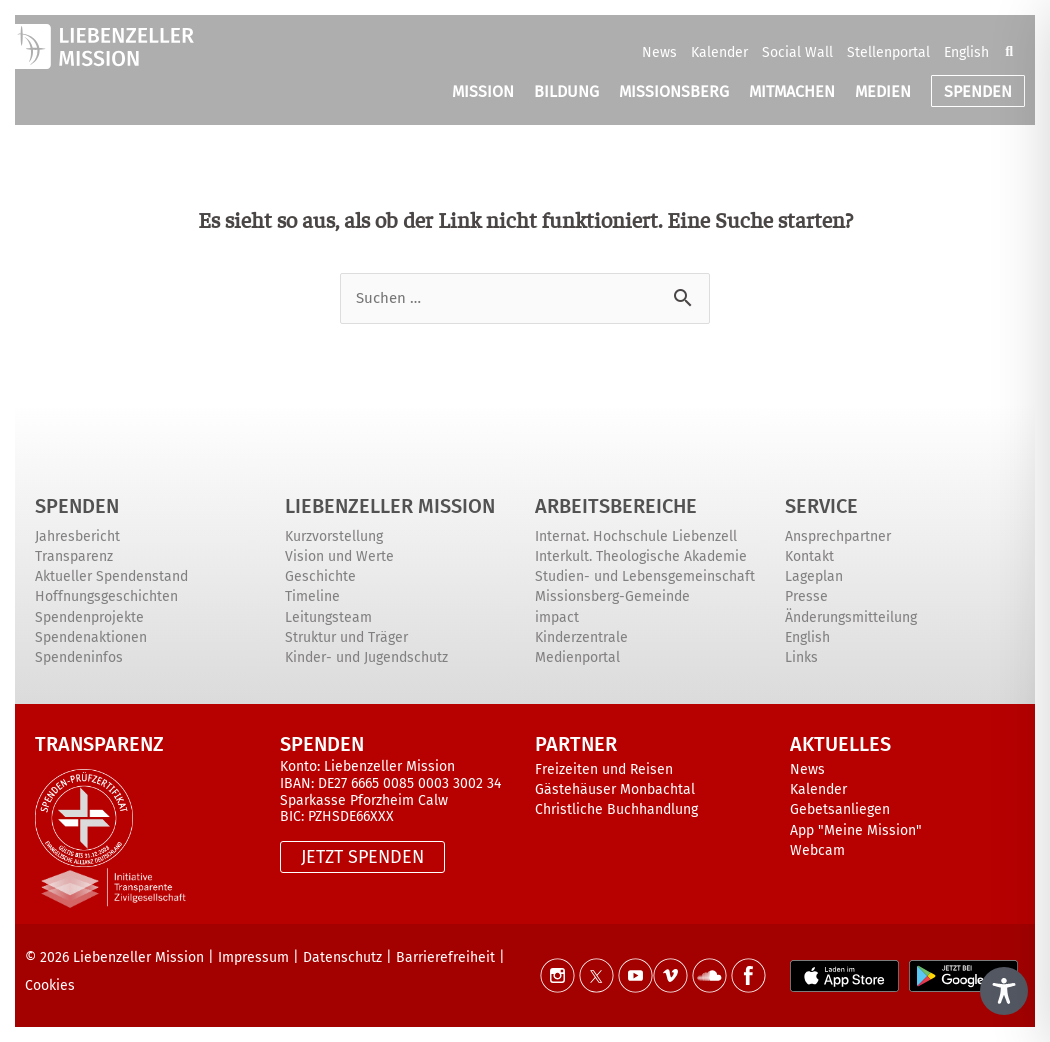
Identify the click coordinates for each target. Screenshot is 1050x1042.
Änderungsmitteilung (851, 617)
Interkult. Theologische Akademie (641, 556)
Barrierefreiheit (445, 957)
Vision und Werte (339, 556)
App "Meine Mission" (856, 830)
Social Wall (797, 52)
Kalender (719, 52)
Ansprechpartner (838, 536)
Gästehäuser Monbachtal (615, 789)
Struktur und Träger (346, 637)
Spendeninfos (79, 657)
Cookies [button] (50, 985)
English (966, 52)
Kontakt (809, 556)
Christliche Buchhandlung (616, 809)
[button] (1009, 52)
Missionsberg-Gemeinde (612, 596)
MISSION (483, 91)
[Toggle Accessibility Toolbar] (1004, 991)
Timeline (312, 596)
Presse (806, 596)
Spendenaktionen (91, 637)
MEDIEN (883, 91)
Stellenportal (888, 52)
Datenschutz (342, 957)
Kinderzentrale (581, 637)
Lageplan (814, 576)
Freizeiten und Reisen (604, 769)
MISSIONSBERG (674, 91)
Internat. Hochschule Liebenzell (636, 536)
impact (557, 617)
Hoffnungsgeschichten (106, 596)
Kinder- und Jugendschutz (366, 657)
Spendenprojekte (89, 617)
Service (821, 506)
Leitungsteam (328, 617)
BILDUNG (566, 91)
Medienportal (577, 657)
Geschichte (320, 576)
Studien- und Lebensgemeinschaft (645, 576)
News (659, 52)
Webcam (817, 850)
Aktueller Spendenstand (111, 576)
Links (801, 657)
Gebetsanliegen (840, 809)
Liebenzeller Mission (390, 506)
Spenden (77, 506)
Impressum (253, 957)
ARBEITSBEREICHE (616, 506)
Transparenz (74, 556)
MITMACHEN (792, 91)
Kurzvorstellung (334, 536)
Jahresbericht (77, 536)
